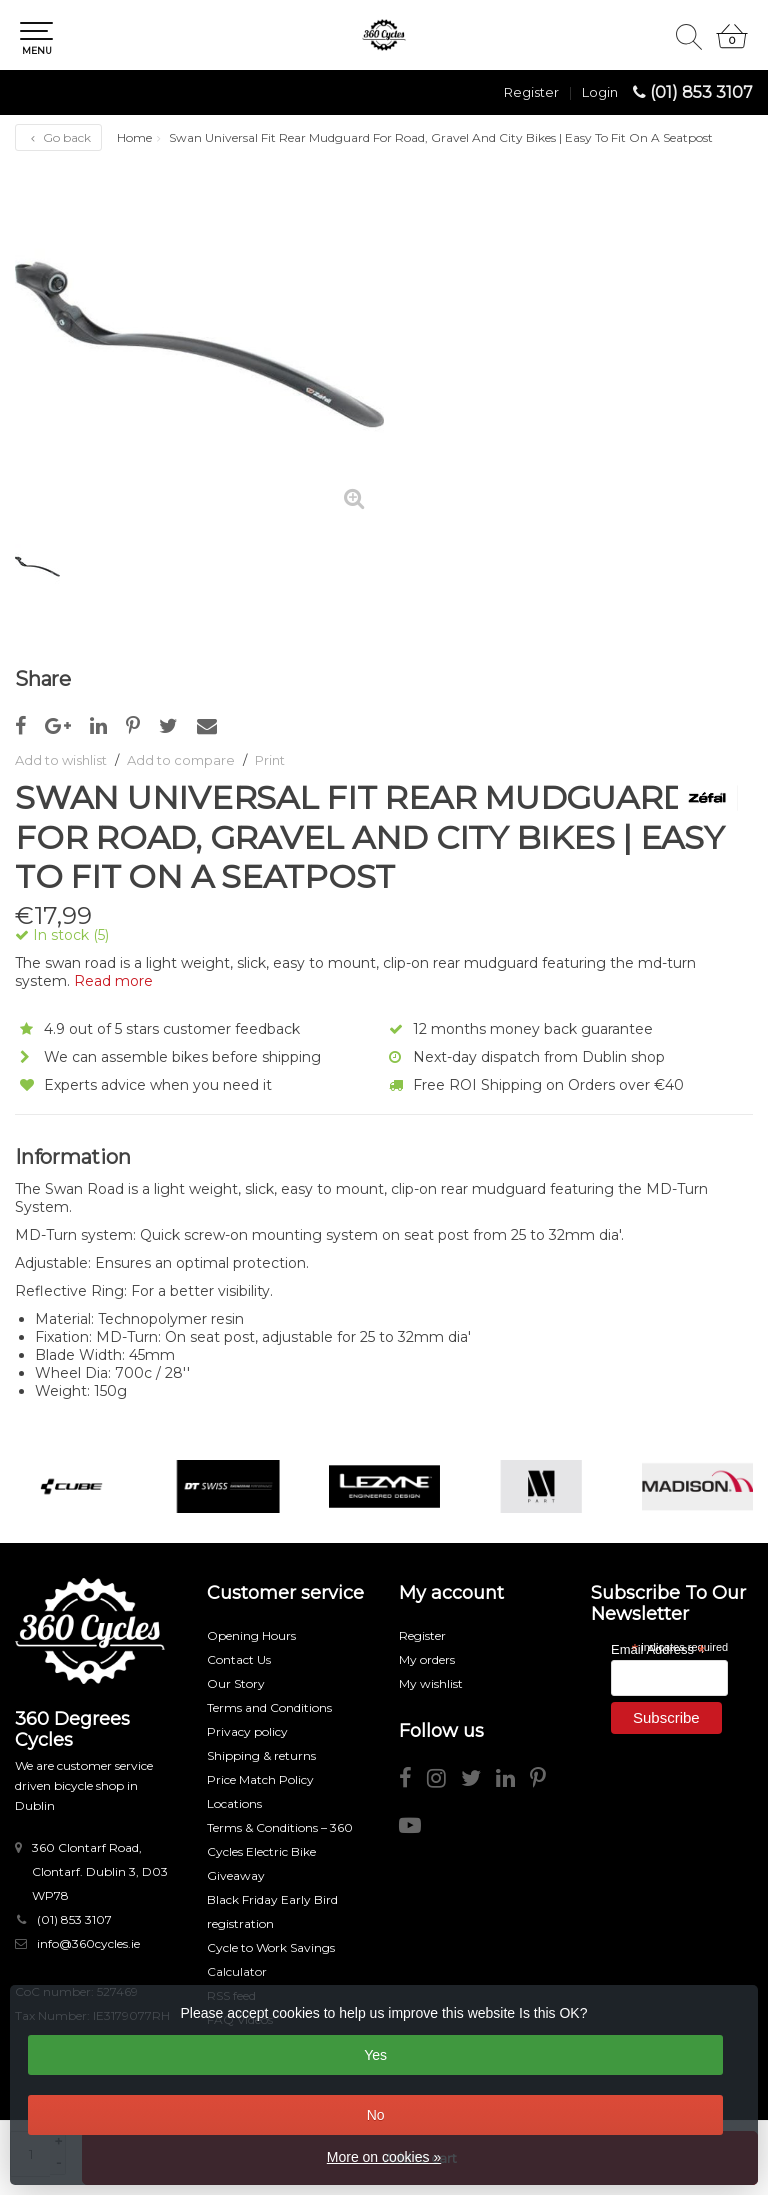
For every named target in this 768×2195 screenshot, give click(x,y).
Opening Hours (251, 1635)
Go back (58, 137)
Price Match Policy (260, 1779)
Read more (113, 981)
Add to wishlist (61, 760)
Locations (234, 1803)
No (376, 2115)
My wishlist (431, 1683)
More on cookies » (384, 2157)
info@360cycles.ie (88, 1943)
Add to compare (181, 760)
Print (270, 760)
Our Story (236, 1683)
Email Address (658, 1648)
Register (531, 92)
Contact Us (239, 1659)
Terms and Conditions (269, 1707)
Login (600, 92)
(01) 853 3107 (701, 92)
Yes (375, 2055)
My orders (427, 1659)
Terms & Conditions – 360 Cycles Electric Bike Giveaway (280, 1851)
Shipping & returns (261, 1755)
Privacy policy (247, 1731)
